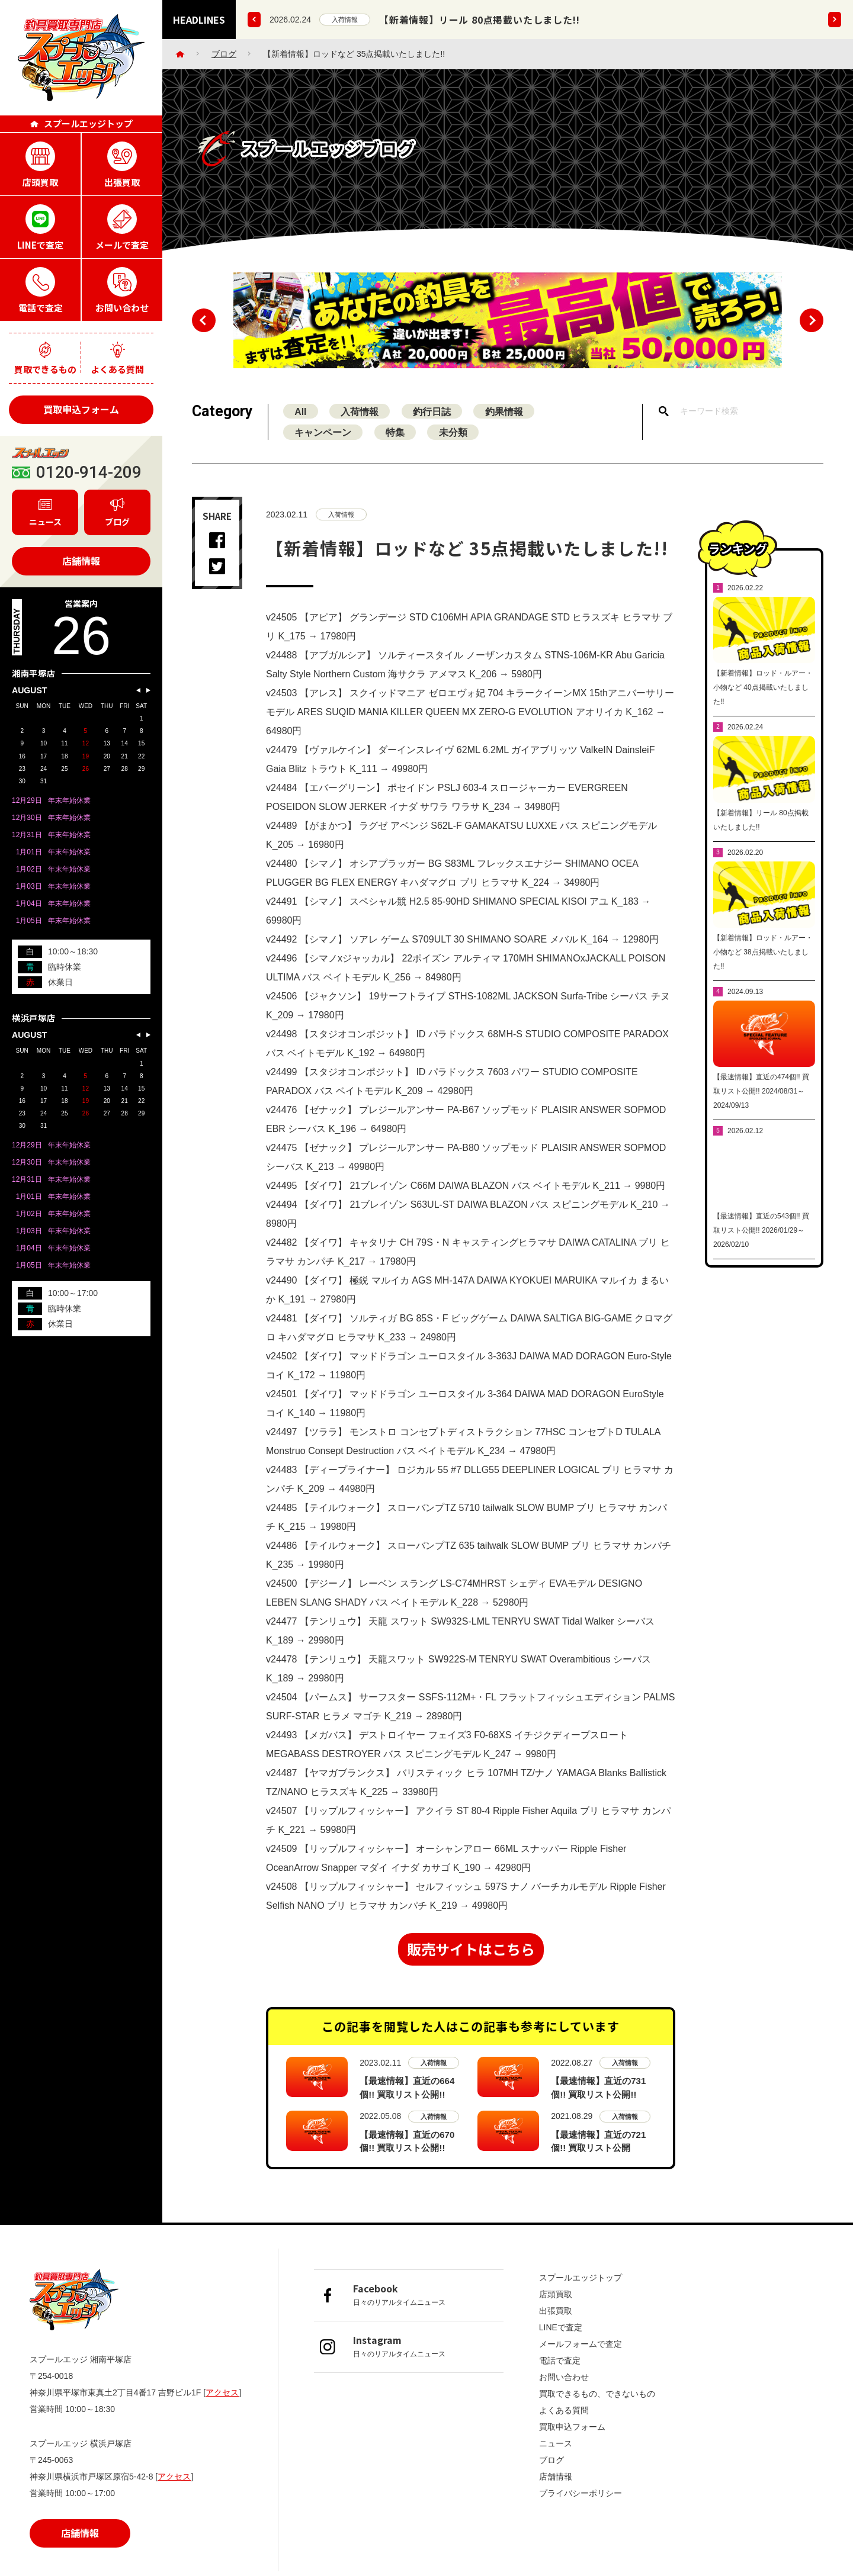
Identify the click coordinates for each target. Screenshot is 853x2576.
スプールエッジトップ (580, 2279)
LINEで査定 (560, 2328)
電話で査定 (560, 2361)
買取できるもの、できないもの (597, 2395)
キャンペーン (323, 444)
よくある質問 (564, 2411)
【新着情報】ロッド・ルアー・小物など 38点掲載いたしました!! (763, 979)
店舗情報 (81, 561)
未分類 (456, 444)
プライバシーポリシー (580, 2494)
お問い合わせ (564, 2378)
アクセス (222, 2393)
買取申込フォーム (81, 409)
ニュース (555, 2444)
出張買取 (555, 2312)
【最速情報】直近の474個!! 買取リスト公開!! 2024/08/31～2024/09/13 (761, 1119)
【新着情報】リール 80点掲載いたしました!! (479, 19)
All (301, 422)
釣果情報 (508, 422)
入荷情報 (345, 19)
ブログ (223, 54)
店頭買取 (555, 2295)
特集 (396, 444)
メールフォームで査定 (580, 2345)
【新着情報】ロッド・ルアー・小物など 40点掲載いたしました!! (763, 715)
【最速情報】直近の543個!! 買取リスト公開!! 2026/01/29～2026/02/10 (761, 1258)
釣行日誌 (435, 422)
